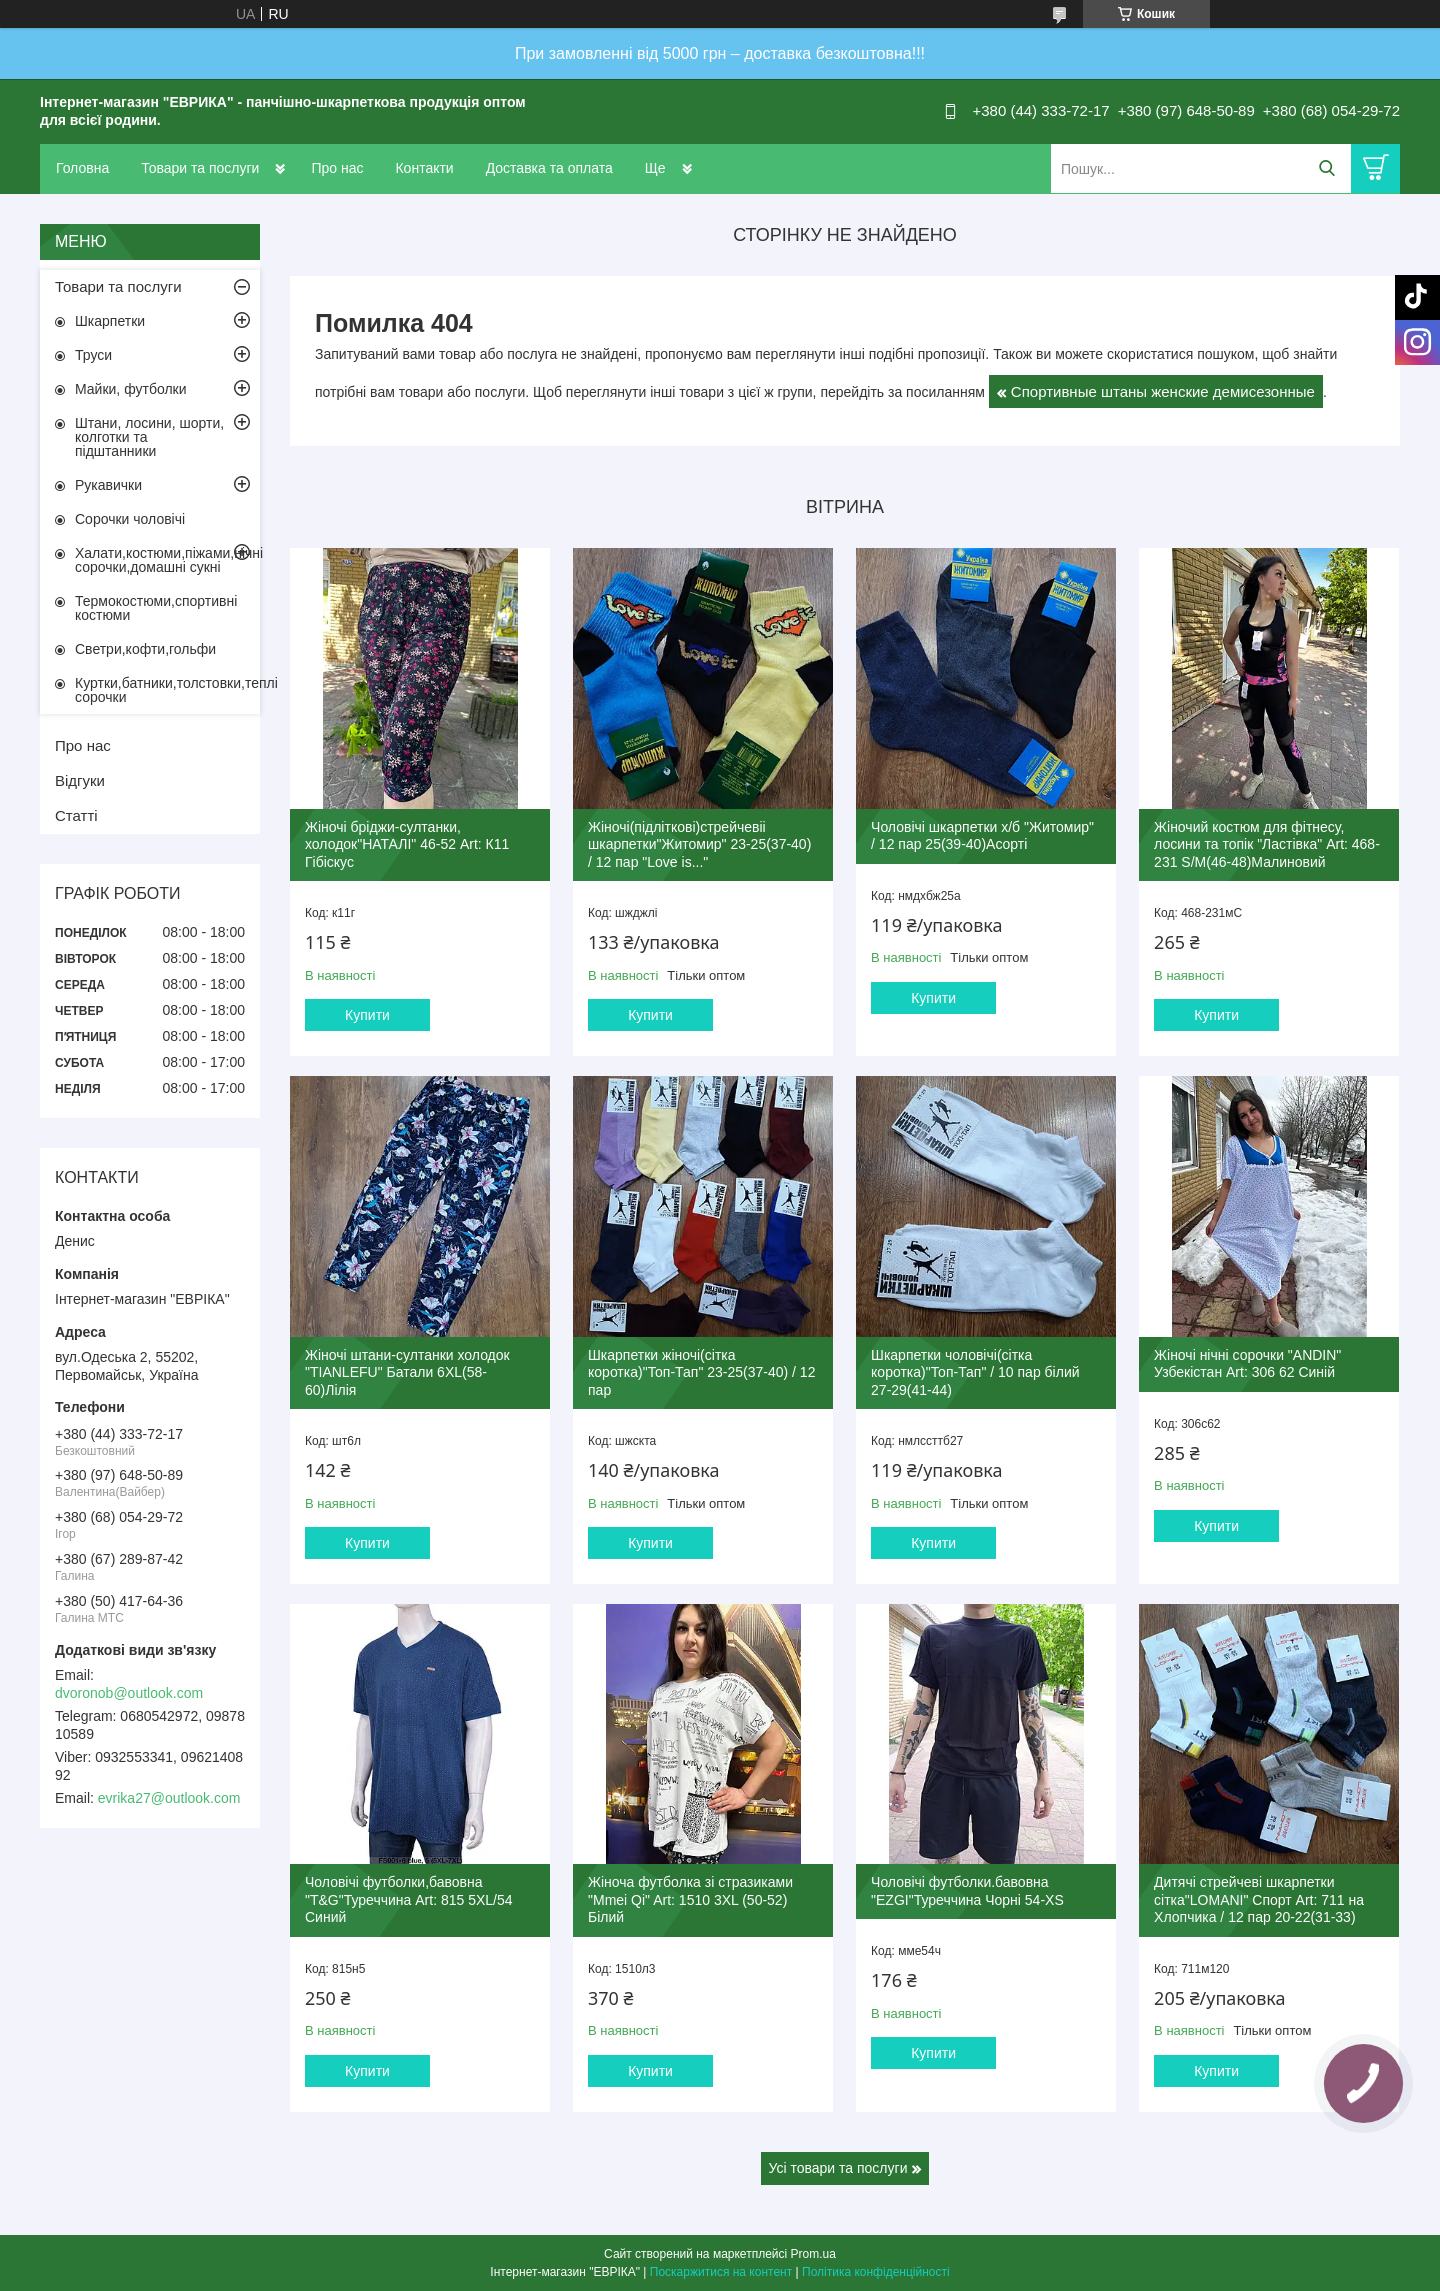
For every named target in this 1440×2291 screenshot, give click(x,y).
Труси (93, 355)
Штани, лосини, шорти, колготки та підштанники (149, 437)
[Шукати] (1326, 168)
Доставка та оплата (549, 168)
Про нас (337, 168)
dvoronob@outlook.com (129, 1693)
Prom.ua (813, 2254)
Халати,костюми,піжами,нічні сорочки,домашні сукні (167, 560)
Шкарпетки (110, 321)
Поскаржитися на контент (721, 2272)
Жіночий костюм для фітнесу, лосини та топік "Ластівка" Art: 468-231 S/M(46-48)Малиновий (1267, 844)
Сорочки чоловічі (130, 519)
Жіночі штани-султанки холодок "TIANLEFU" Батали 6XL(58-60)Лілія (407, 1372)
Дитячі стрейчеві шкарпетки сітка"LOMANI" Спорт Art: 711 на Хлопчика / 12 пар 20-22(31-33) (1259, 1899)
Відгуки (80, 780)
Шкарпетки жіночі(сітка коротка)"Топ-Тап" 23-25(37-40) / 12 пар (701, 1372)
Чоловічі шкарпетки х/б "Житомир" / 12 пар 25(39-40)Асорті (982, 836)
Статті (76, 815)
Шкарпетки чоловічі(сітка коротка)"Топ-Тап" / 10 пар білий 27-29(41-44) (975, 1372)
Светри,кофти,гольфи (145, 649)
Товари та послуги (200, 168)
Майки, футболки (131, 389)
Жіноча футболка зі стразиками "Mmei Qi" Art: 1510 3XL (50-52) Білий (690, 1899)
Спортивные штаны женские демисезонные (1163, 391)
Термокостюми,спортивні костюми (156, 608)
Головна (82, 168)
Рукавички (108, 485)
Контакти (424, 168)
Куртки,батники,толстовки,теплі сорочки (167, 690)
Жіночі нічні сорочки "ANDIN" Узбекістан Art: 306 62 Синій (1247, 1364)
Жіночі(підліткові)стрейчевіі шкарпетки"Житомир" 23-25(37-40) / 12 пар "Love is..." (699, 844)
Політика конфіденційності (876, 2272)
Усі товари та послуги (838, 2168)
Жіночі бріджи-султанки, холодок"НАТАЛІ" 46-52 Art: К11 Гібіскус (407, 844)
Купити (367, 1015)
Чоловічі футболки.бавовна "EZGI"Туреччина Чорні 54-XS (967, 1891)
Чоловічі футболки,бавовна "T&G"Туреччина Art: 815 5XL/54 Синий (409, 1899)
